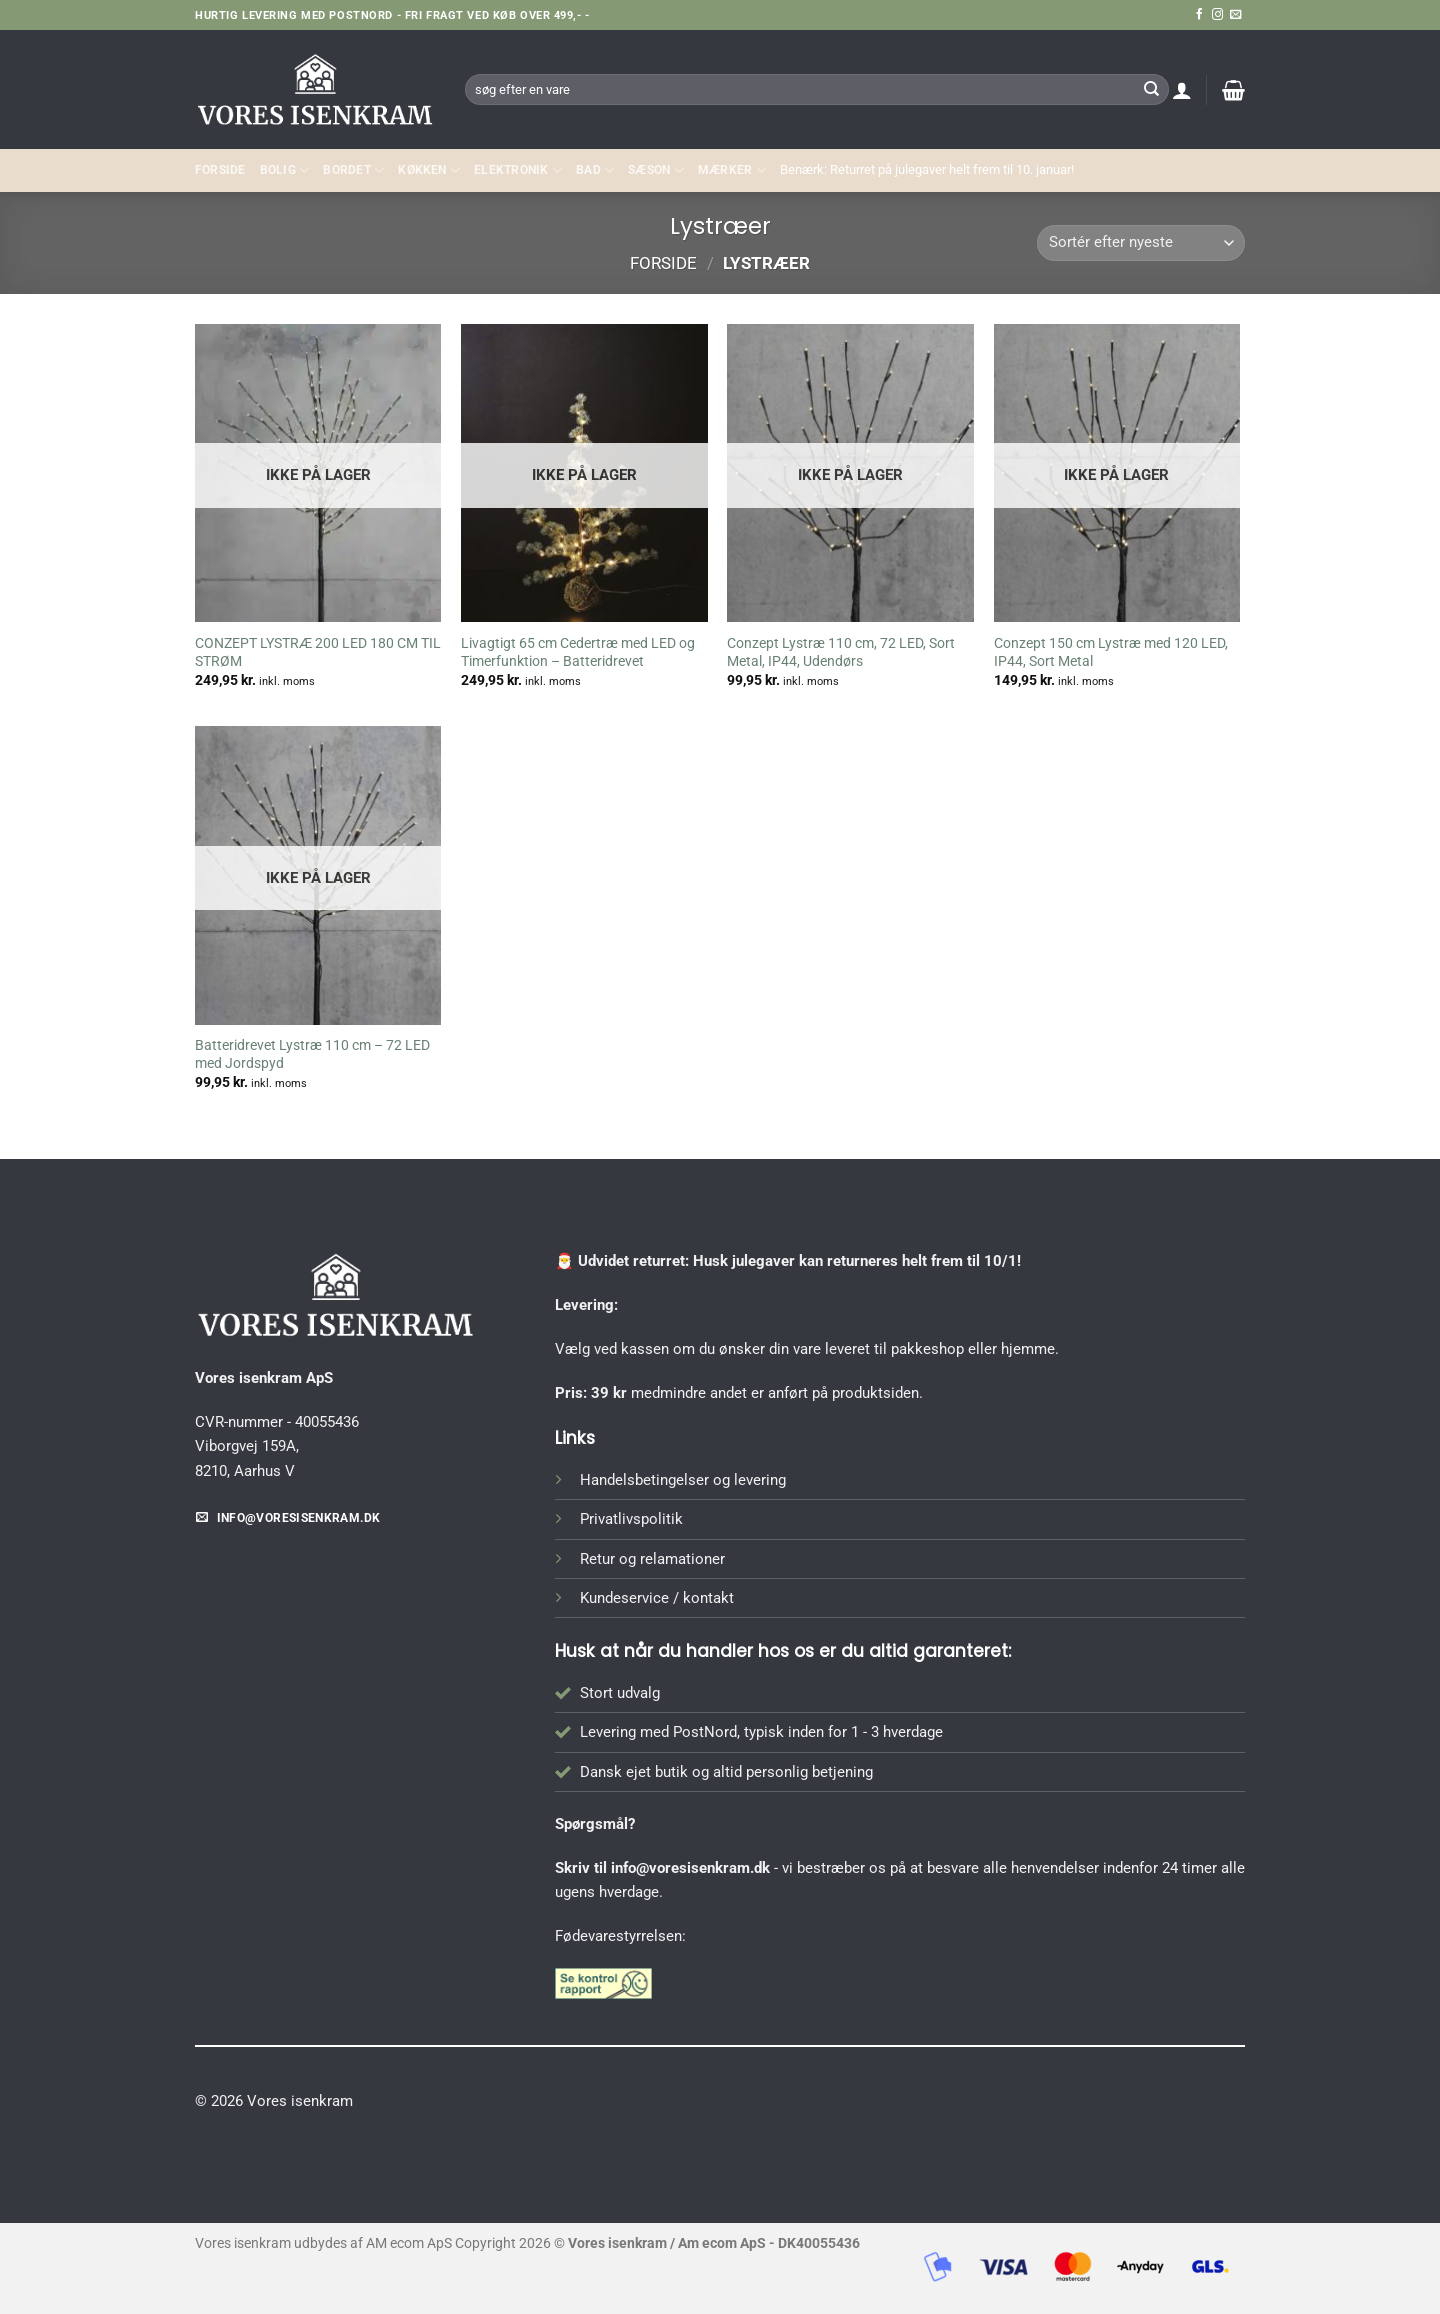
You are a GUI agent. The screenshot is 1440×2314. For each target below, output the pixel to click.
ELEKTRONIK (518, 170)
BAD (595, 170)
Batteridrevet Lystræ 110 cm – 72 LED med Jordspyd (312, 1054)
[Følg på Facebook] (1199, 15)
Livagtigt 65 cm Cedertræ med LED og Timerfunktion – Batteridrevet (578, 652)
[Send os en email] (1235, 15)
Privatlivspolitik (631, 1519)
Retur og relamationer (652, 1559)
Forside (220, 170)
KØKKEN (429, 170)
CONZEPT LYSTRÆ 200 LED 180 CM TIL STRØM (318, 652)
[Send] (1151, 89)
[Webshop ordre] (1141, 243)
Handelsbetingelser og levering (683, 1480)
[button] (1182, 90)
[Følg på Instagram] (1217, 15)
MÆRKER (732, 170)
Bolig (285, 170)
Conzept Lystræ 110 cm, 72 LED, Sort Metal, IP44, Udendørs (841, 652)
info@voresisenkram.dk (690, 1868)
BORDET (353, 170)
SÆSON (656, 170)
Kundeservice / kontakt (657, 1598)
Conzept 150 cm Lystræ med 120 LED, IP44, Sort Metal (1111, 652)
